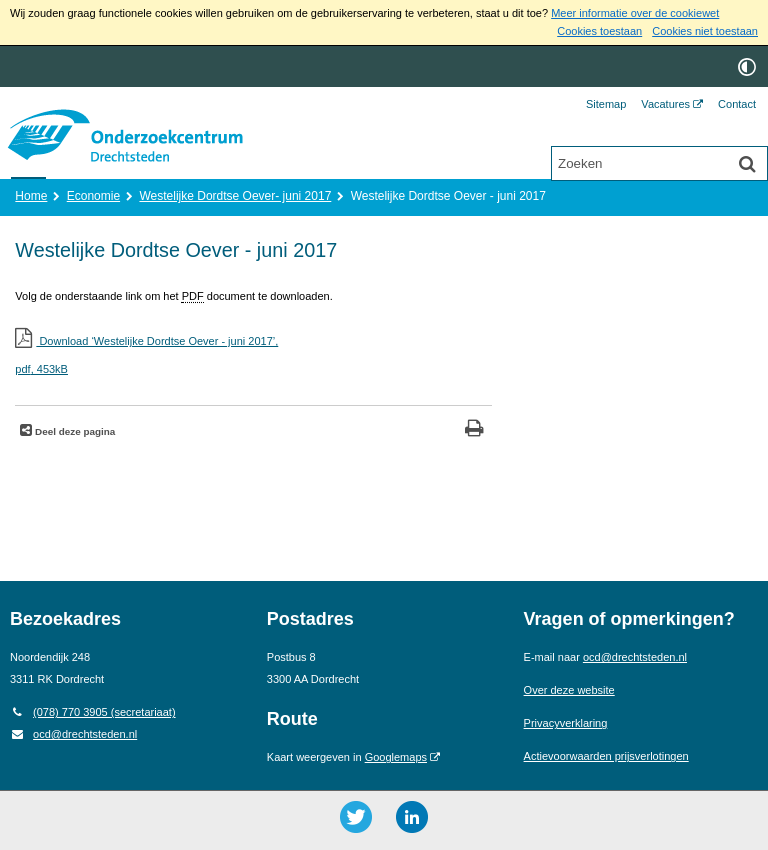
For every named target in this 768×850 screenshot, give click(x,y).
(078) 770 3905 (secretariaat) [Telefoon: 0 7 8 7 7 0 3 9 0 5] (93, 712)
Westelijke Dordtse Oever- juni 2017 (235, 196)
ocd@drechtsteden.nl (73, 734)
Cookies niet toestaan (705, 31)
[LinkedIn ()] (412, 817)
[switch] (747, 66)
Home (31, 196)
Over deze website (569, 690)
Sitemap (606, 104)
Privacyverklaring (566, 723)
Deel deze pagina (73, 431)
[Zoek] (747, 165)
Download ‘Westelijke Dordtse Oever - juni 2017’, (253, 357)
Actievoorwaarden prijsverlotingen (606, 756)
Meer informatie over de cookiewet (635, 13)
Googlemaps (396, 757)
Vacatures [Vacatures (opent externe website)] (665, 104)
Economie (93, 196)
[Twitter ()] (356, 817)
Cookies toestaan (599, 31)
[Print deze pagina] (474, 430)
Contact (737, 104)
